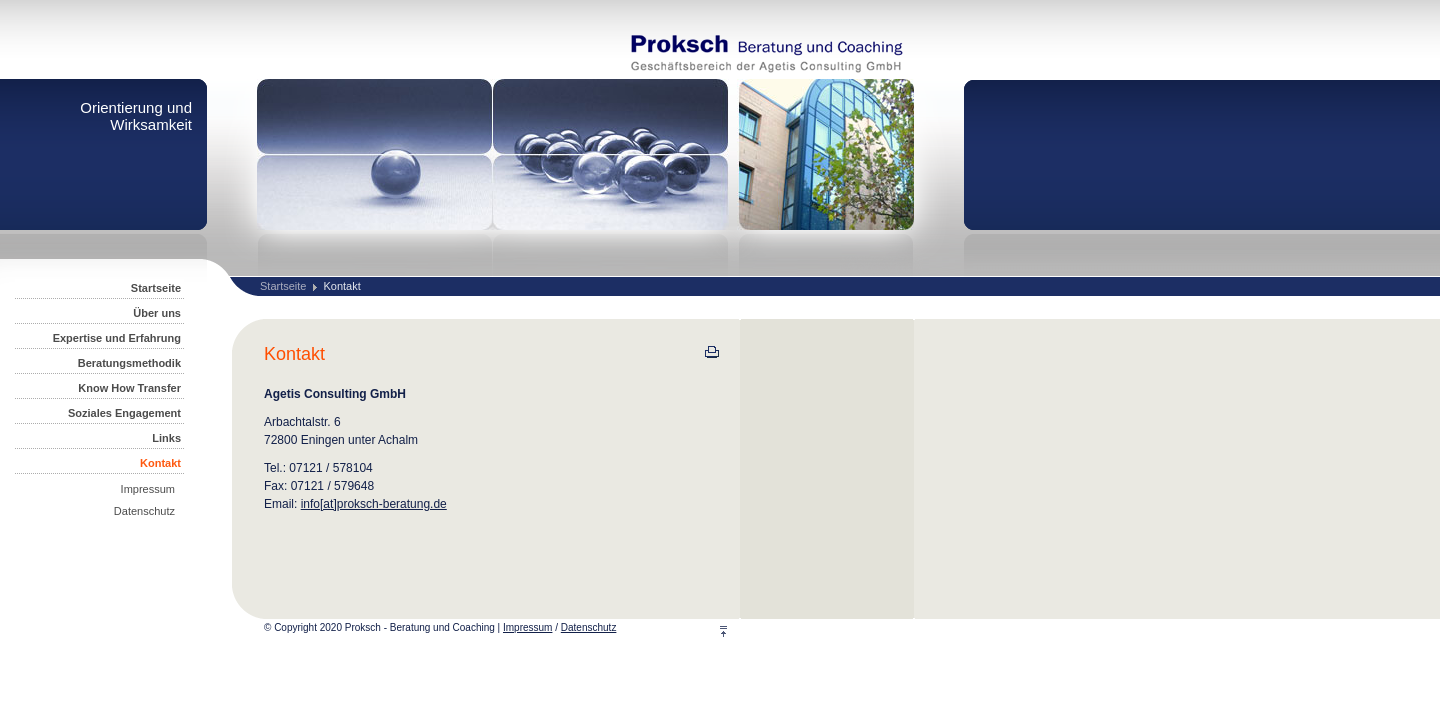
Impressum (148, 489)
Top (735, 631)
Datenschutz (144, 511)
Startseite (283, 286)
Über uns (157, 313)
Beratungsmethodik (129, 363)
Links (166, 438)
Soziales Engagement (124, 413)
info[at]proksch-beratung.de (374, 504)
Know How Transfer (129, 388)
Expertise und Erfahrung (117, 338)
